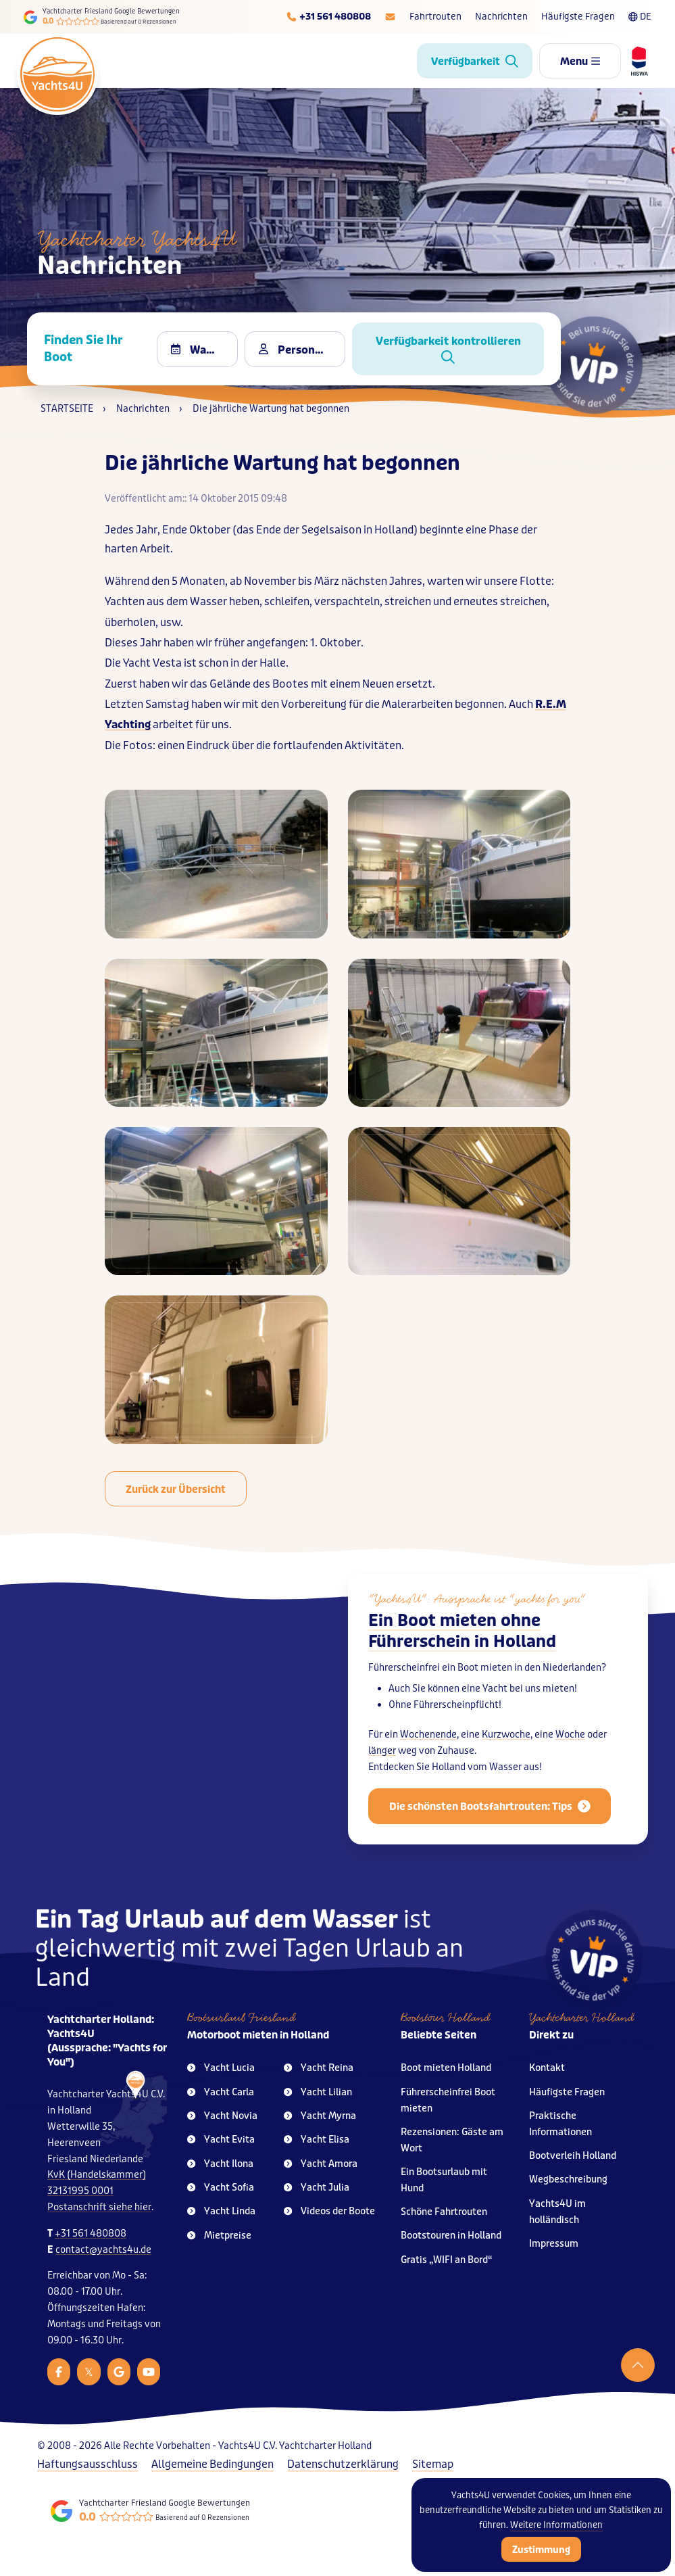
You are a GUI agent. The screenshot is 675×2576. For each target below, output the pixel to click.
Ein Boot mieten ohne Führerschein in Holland (462, 1640)
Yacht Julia (316, 2187)
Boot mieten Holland (446, 2067)
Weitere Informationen (556, 2525)
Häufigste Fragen (578, 16)
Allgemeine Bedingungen (212, 2464)
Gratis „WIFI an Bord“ (447, 2259)
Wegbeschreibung (568, 2179)
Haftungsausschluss (87, 2464)
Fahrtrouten (435, 16)
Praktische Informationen (560, 2124)
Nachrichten (501, 16)
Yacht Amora (320, 2163)
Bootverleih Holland (572, 2155)
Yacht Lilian (318, 2092)
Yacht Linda (221, 2211)
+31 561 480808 (90, 2233)
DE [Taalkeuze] (639, 16)
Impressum (553, 2243)
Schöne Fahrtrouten (444, 2211)
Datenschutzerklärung (343, 2464)
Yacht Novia (222, 2115)
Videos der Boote (329, 2211)
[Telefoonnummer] (328, 16)
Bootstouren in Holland (451, 2235)
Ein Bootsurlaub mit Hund (444, 2180)
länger (382, 1758)
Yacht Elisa (316, 2139)
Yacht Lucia (221, 2067)
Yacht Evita (221, 2139)
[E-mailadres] (390, 16)
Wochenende (428, 1742)
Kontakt (547, 2067)
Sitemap (432, 2464)
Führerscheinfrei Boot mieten (448, 2100)
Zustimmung (541, 2550)
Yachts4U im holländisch (557, 2211)
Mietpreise (219, 2235)
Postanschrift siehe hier (99, 2207)
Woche (570, 1742)
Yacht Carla (220, 2092)
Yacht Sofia (220, 2187)
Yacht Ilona (220, 2163)
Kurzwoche (506, 1742)
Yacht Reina (318, 2067)
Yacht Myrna (320, 2115)
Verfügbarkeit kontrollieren (448, 349)
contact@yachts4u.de (103, 2249)
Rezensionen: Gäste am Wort (452, 2140)
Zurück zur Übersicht (176, 1489)
